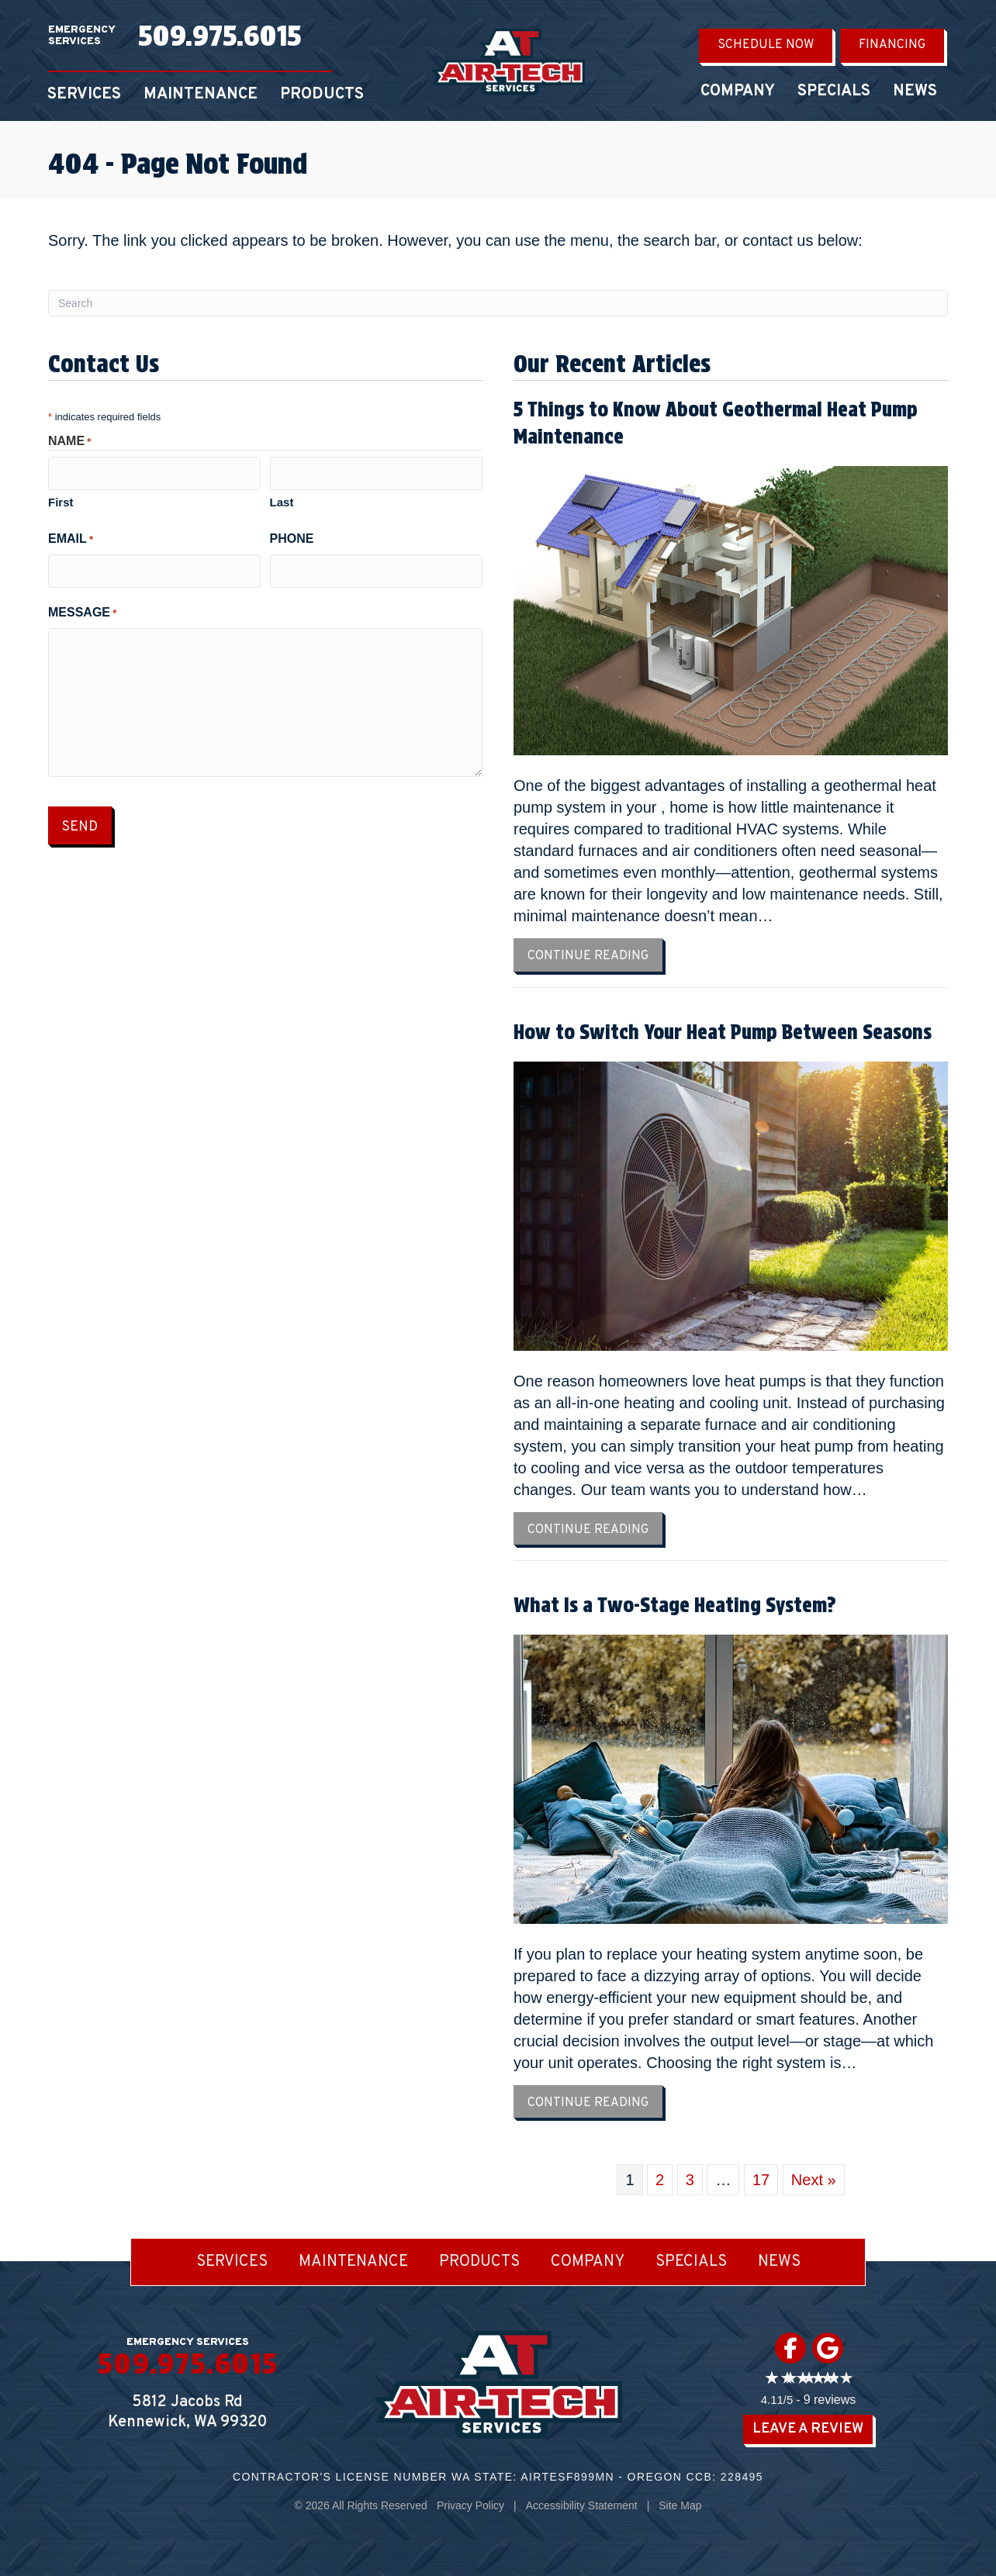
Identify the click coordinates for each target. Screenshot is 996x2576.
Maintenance (201, 95)
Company (737, 91)
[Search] (498, 303)
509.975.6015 (219, 36)
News (915, 91)
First (61, 499)
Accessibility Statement (582, 2505)
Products (322, 95)
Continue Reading (594, 956)
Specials (833, 91)
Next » (813, 2179)
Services (84, 95)
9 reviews (830, 2399)
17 (760, 2179)
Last (282, 499)
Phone (292, 535)
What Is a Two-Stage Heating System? (675, 1605)
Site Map (680, 2505)
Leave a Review (807, 2429)
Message (82, 606)
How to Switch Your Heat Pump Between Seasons (723, 1032)
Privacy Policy (470, 2505)
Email (70, 536)
